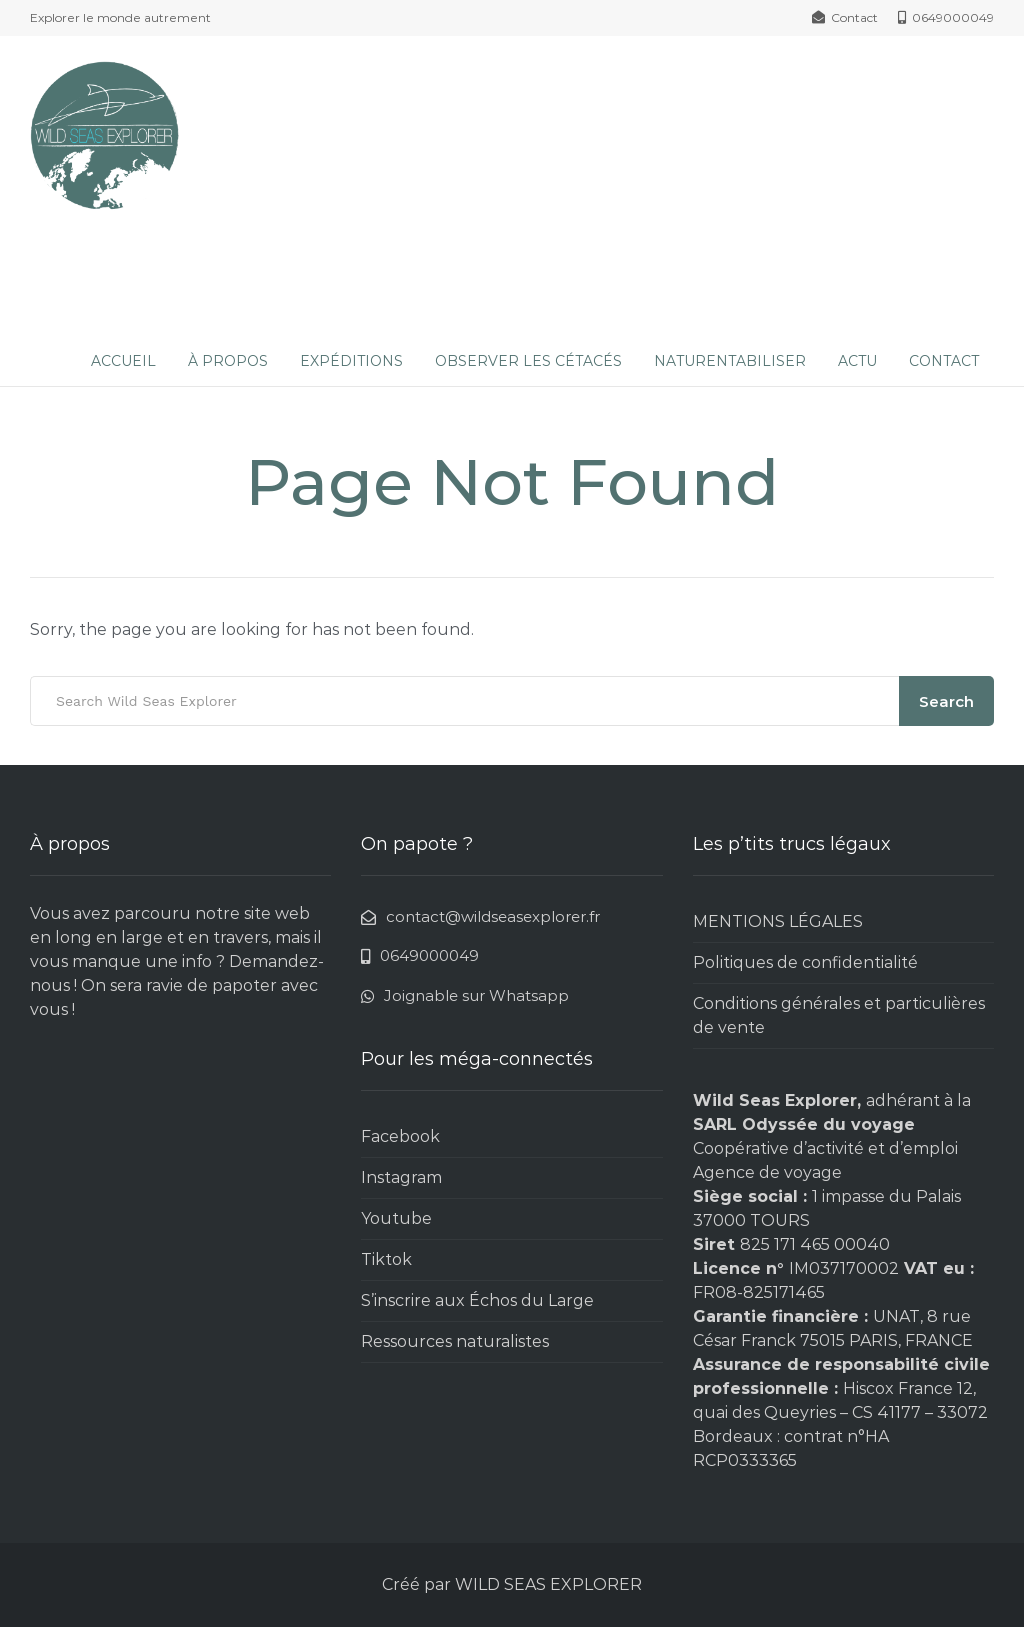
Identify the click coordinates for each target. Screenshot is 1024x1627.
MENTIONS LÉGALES (778, 921)
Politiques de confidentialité (805, 962)
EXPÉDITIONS (351, 361)
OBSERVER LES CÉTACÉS (528, 361)
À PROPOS (228, 361)
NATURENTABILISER (730, 361)
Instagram (401, 1177)
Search (946, 701)
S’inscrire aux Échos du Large (477, 1300)
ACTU (857, 361)
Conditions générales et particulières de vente (839, 1015)
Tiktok (386, 1259)
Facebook (400, 1136)
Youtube (396, 1218)
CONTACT (944, 361)
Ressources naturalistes (455, 1341)
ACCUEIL (123, 361)
